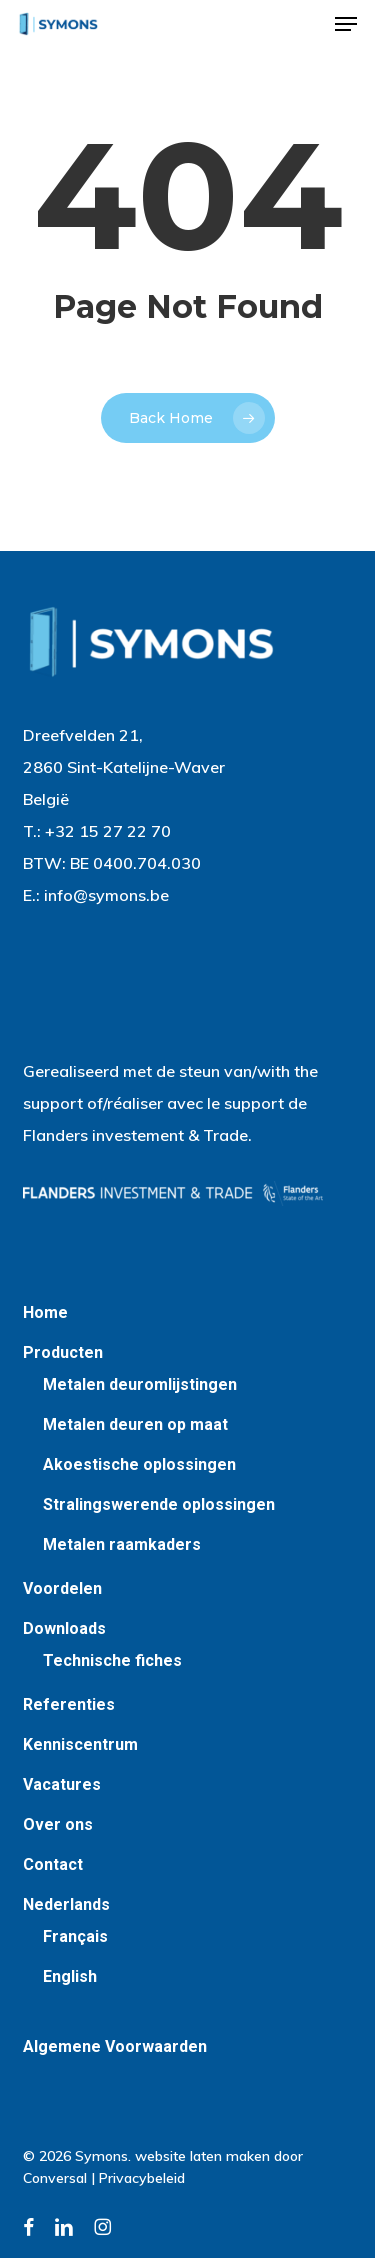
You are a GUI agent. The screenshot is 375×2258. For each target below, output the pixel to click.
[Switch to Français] (198, 1937)
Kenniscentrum (80, 1744)
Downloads (64, 1628)
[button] (346, 24)
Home (45, 1312)
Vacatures (62, 1784)
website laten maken (202, 2156)
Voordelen (62, 1588)
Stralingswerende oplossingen (159, 1504)
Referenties (69, 1704)
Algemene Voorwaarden (115, 2046)
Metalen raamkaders (122, 1544)
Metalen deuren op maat (135, 1424)
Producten (63, 1352)
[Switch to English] (198, 1977)
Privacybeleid (142, 2178)
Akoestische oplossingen (139, 1464)
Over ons (58, 1824)
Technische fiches (112, 1660)
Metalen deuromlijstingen (140, 1384)
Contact (53, 1864)
